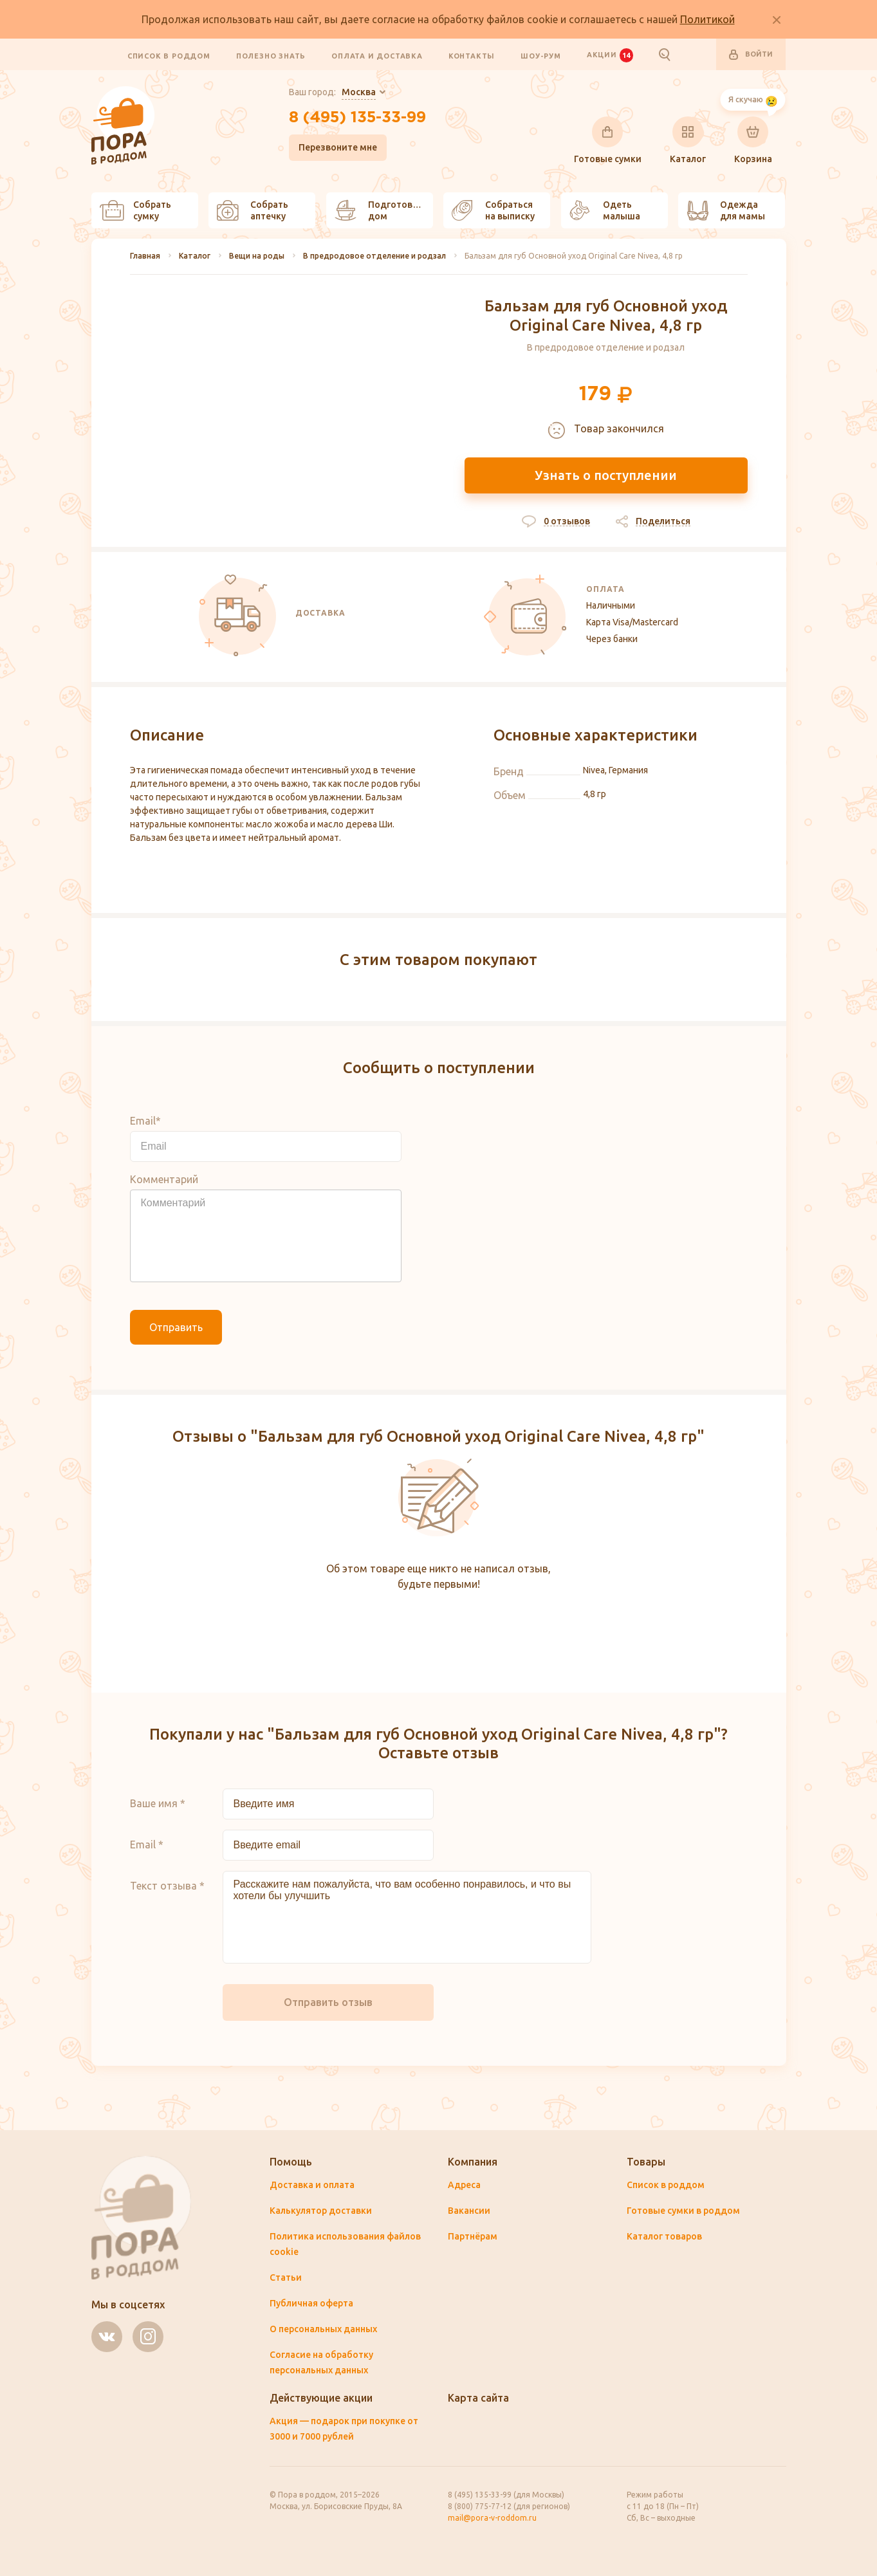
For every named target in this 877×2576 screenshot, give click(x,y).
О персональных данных (323, 2329)
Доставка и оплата (312, 2185)
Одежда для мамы (726, 210)
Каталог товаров (664, 2236)
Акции (610, 55)
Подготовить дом (382, 210)
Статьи (286, 2277)
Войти (751, 55)
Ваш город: (332, 93)
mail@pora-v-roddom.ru (492, 2518)
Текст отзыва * (167, 1885)
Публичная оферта (311, 2303)
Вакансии (469, 2210)
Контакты (471, 55)
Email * (146, 1844)
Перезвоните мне (338, 147)
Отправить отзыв (328, 2002)
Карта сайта (478, 2398)
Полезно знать (271, 55)
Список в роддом (168, 55)
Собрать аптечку (252, 210)
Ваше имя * (157, 1803)
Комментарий (164, 1179)
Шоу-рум (541, 55)
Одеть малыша (604, 210)
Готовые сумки (608, 140)
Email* (145, 1121)
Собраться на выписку (493, 210)
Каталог (688, 140)
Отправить (176, 1327)
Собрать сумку (135, 210)
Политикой (707, 19)
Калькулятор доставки (321, 2210)
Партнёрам (472, 2236)
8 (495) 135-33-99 (357, 118)
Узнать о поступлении (606, 475)
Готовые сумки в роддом (683, 2210)
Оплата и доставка (377, 55)
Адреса (464, 2185)
